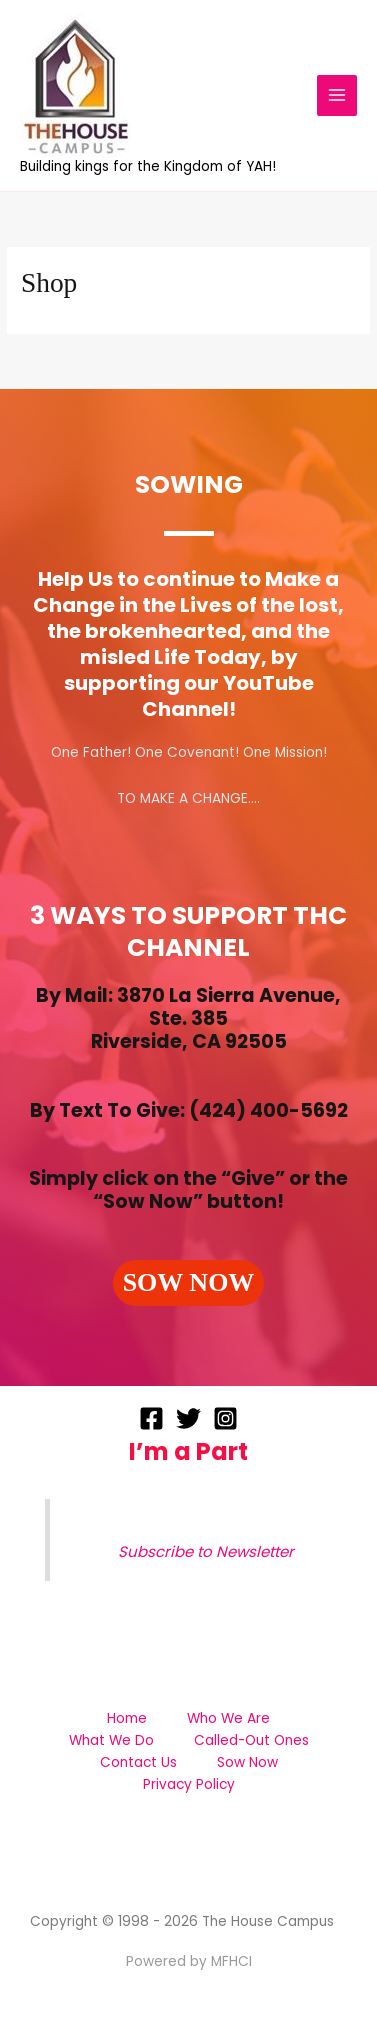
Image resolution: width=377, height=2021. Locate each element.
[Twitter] (188, 1418)
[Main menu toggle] (337, 95)
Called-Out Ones (251, 1740)
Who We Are (228, 1718)
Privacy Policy (189, 1784)
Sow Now (247, 1762)
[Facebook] (151, 1418)
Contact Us (138, 1762)
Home (127, 1718)
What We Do (111, 1740)
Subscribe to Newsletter (206, 1551)
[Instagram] (225, 1418)
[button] (189, 1283)
